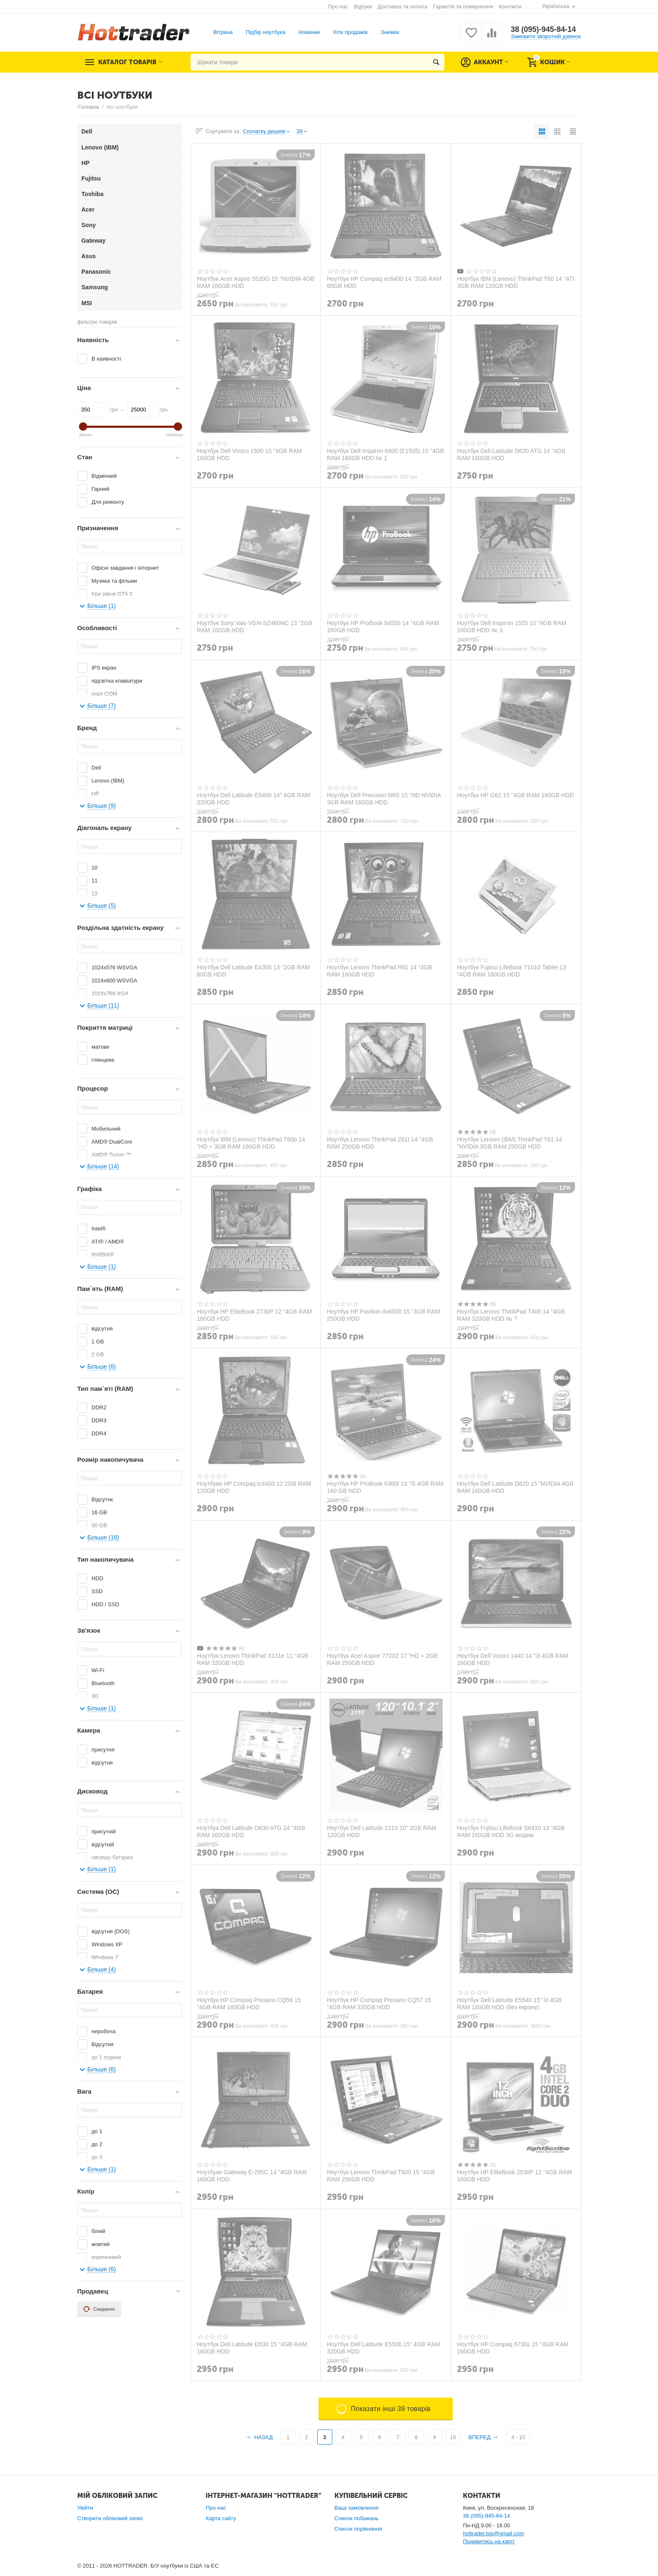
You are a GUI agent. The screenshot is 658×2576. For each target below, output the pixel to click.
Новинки (309, 32)
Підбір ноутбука (265, 32)
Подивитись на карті (488, 2541)
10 (453, 2437)
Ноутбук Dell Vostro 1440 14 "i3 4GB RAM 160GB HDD (512, 1659)
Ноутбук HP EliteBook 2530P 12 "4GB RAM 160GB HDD (514, 2175)
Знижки (390, 32)
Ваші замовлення (356, 2508)
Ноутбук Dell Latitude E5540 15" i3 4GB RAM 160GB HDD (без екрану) (509, 2003)
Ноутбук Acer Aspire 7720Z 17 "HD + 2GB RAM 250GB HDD (382, 1659)
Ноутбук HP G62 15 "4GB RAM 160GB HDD (515, 795)
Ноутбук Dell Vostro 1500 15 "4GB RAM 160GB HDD (249, 454)
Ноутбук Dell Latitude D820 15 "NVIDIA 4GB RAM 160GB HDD (515, 1487)
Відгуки (363, 6)
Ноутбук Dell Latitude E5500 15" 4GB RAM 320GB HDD (383, 2347)
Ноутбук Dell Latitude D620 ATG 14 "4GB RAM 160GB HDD (511, 454)
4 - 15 (518, 2437)
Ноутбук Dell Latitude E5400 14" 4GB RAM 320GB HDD (253, 798)
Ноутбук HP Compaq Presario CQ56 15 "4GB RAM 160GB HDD (249, 2003)
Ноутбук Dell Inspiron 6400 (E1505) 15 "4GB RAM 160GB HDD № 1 (385, 454)
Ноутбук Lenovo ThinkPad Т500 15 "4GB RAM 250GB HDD (381, 2175)
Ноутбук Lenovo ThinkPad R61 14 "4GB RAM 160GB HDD (379, 970)
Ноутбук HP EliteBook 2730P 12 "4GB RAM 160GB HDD (254, 1315)
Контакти (510, 6)
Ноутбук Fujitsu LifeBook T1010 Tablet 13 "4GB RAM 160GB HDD (511, 970)
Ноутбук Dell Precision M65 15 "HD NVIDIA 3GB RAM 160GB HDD (384, 798)
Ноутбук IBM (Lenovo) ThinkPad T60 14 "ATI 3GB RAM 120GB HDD (515, 282)
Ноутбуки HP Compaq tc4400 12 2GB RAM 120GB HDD (254, 1487)
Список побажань (356, 2518)
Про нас (338, 6)
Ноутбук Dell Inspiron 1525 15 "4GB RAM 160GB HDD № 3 (511, 626)
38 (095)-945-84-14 (543, 29)
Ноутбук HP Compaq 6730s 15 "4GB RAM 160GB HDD (513, 2347)
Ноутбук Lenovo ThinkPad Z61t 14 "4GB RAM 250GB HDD (380, 1142)
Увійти (85, 2508)
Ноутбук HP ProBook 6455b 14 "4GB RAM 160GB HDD (383, 626)
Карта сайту (221, 2518)
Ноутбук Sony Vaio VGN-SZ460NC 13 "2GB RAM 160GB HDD (255, 626)
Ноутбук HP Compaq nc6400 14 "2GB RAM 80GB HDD (384, 282)
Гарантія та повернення (463, 6)
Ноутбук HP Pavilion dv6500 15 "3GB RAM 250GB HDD (383, 1315)
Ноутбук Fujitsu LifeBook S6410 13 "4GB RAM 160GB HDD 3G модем (510, 1831)
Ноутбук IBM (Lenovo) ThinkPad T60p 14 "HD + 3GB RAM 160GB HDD (251, 1142)
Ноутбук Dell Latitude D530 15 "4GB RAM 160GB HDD (252, 2347)
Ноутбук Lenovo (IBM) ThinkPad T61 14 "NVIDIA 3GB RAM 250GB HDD (509, 1142)
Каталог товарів (127, 62)
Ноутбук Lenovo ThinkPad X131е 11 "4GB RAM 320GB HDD (252, 1659)
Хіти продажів (350, 32)
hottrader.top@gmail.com (493, 2533)
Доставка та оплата (402, 6)
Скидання (99, 2309)
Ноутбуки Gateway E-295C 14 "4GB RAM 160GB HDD (252, 2175)
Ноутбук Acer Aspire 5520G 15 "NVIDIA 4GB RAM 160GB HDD (255, 282)
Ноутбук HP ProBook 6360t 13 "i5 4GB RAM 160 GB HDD (385, 1487)
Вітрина (222, 32)
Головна (88, 107)
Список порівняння (358, 2529)
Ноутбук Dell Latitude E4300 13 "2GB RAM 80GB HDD (253, 970)
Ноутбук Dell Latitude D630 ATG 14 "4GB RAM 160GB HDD (251, 1831)
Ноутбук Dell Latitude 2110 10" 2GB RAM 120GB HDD (381, 1831)
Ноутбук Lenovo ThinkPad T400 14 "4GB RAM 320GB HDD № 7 (511, 1315)
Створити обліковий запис (110, 2518)
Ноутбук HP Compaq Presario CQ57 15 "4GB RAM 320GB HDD (379, 2003)
